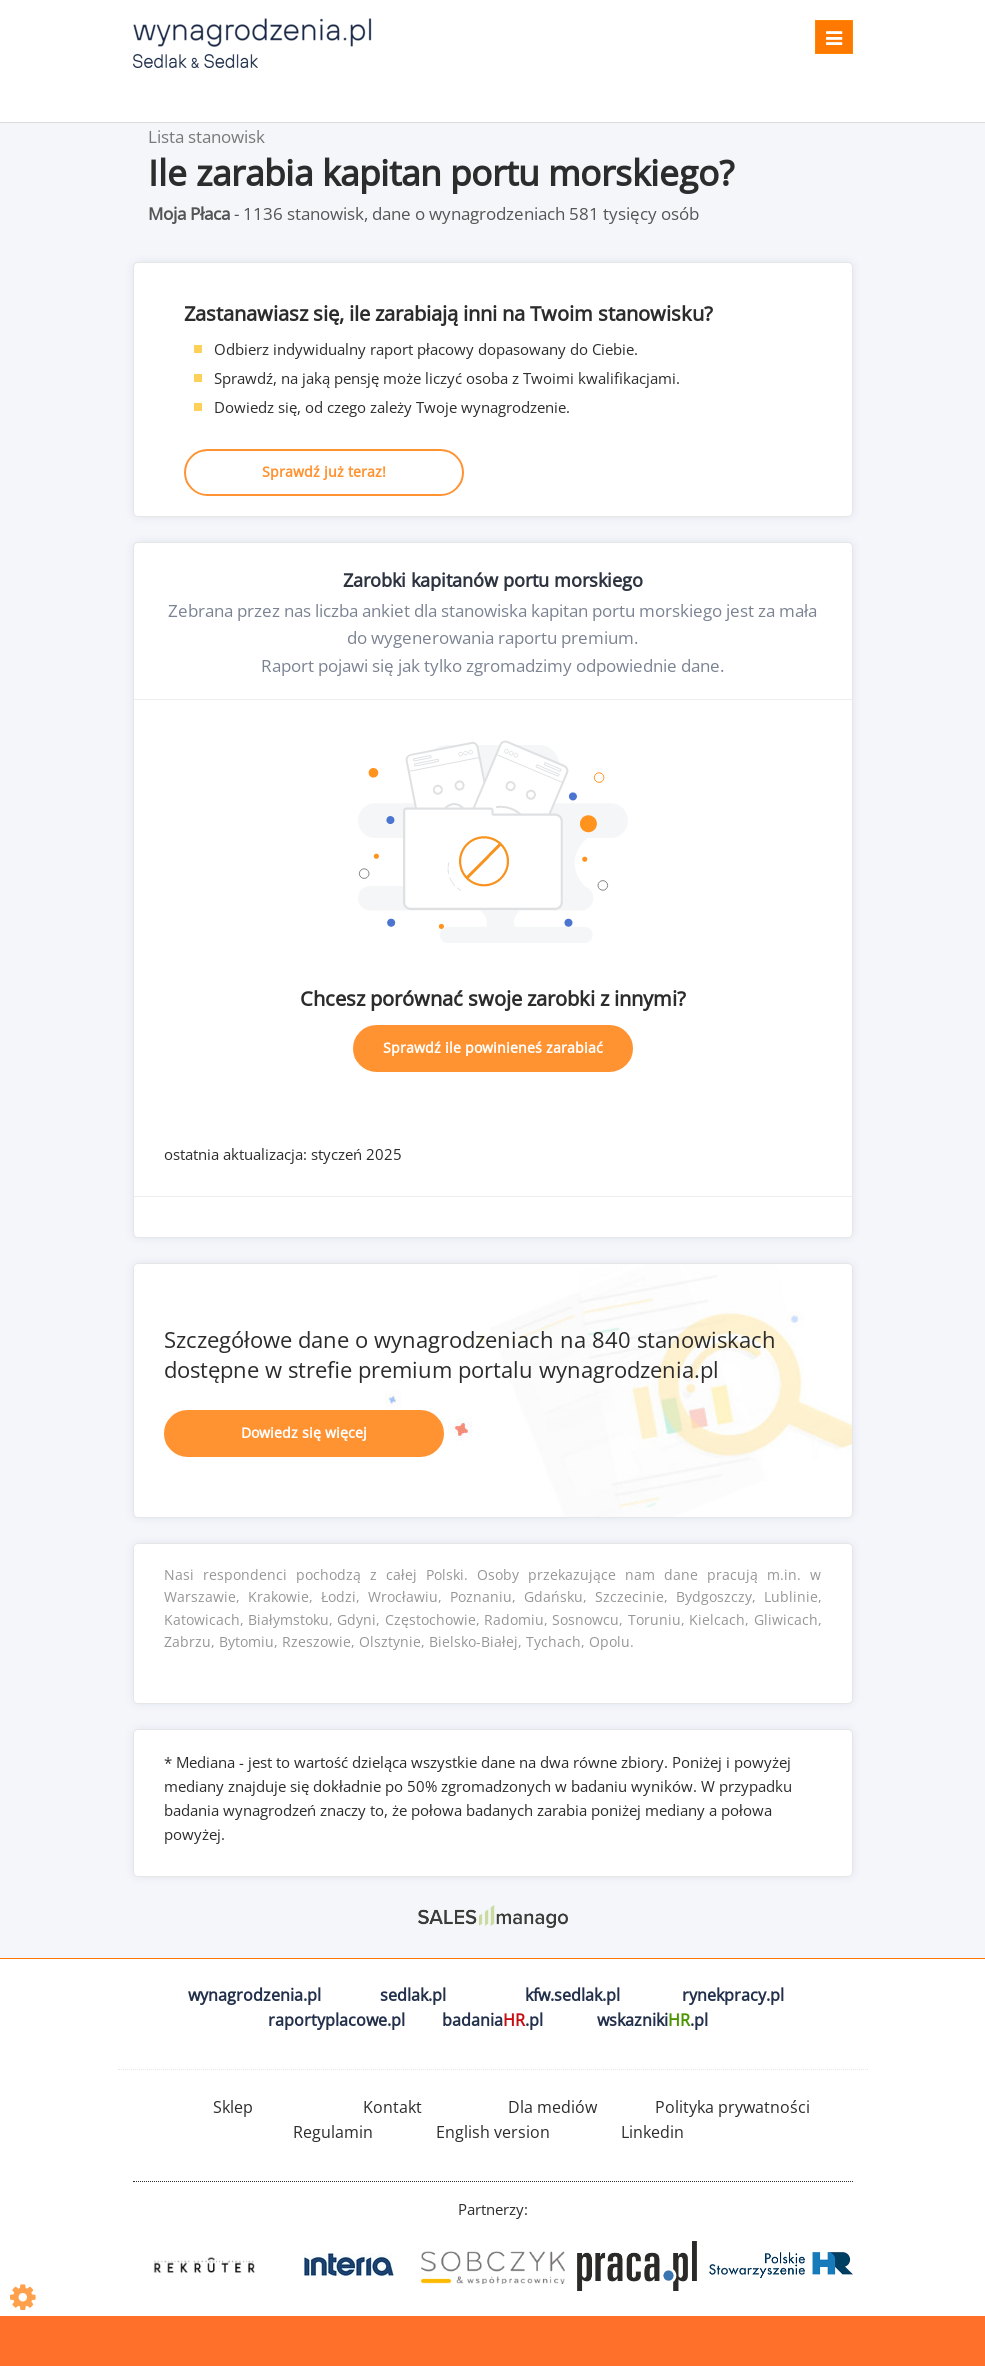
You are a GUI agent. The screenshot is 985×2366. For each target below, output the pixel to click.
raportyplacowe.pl (336, 2020)
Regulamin (333, 2132)
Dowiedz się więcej (304, 1432)
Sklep (233, 2107)
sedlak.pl (413, 1995)
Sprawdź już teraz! (324, 471)
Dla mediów (552, 2107)
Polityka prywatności (732, 2107)
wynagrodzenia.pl (254, 1995)
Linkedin (652, 2132)
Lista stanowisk (206, 136)
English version (493, 2132)
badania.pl (492, 2020)
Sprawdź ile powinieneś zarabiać (493, 1047)
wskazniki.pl (652, 2020)
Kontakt (392, 2107)
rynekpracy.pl (733, 1995)
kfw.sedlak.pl (572, 1995)
